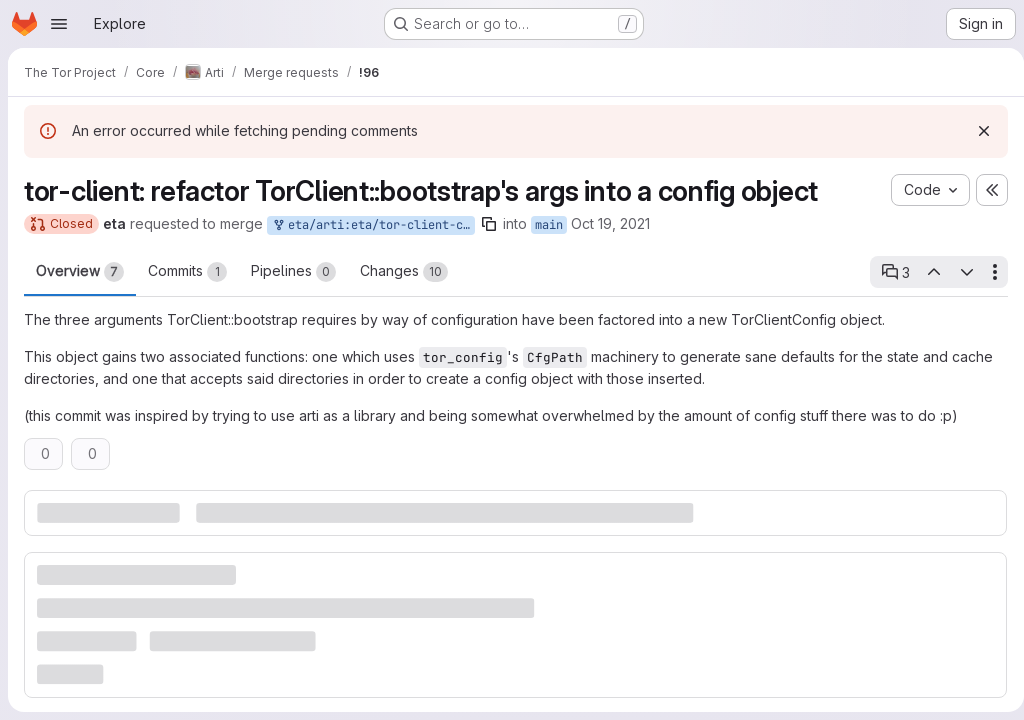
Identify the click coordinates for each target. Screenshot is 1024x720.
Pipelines (293, 272)
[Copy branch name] (489, 224)
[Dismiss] (976, 131)
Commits (187, 272)
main (549, 225)
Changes (404, 272)
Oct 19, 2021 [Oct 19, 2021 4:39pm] (610, 223)
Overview (80, 272)
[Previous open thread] (926, 272)
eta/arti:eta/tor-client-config (373, 225)
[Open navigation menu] (59, 24)
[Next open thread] (959, 272)
